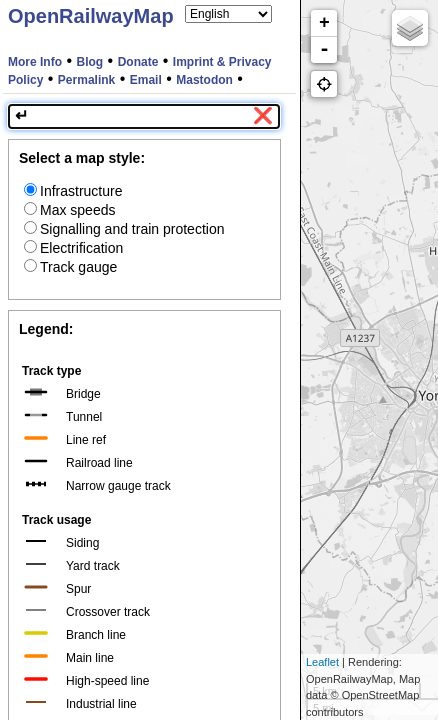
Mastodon (204, 80)
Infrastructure (73, 191)
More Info (35, 62)
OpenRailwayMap (91, 16)
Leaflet (322, 662)
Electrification (73, 248)
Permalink (86, 80)
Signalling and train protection (124, 229)
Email (146, 80)
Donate (138, 62)
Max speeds (69, 210)
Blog (90, 62)
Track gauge (70, 267)
